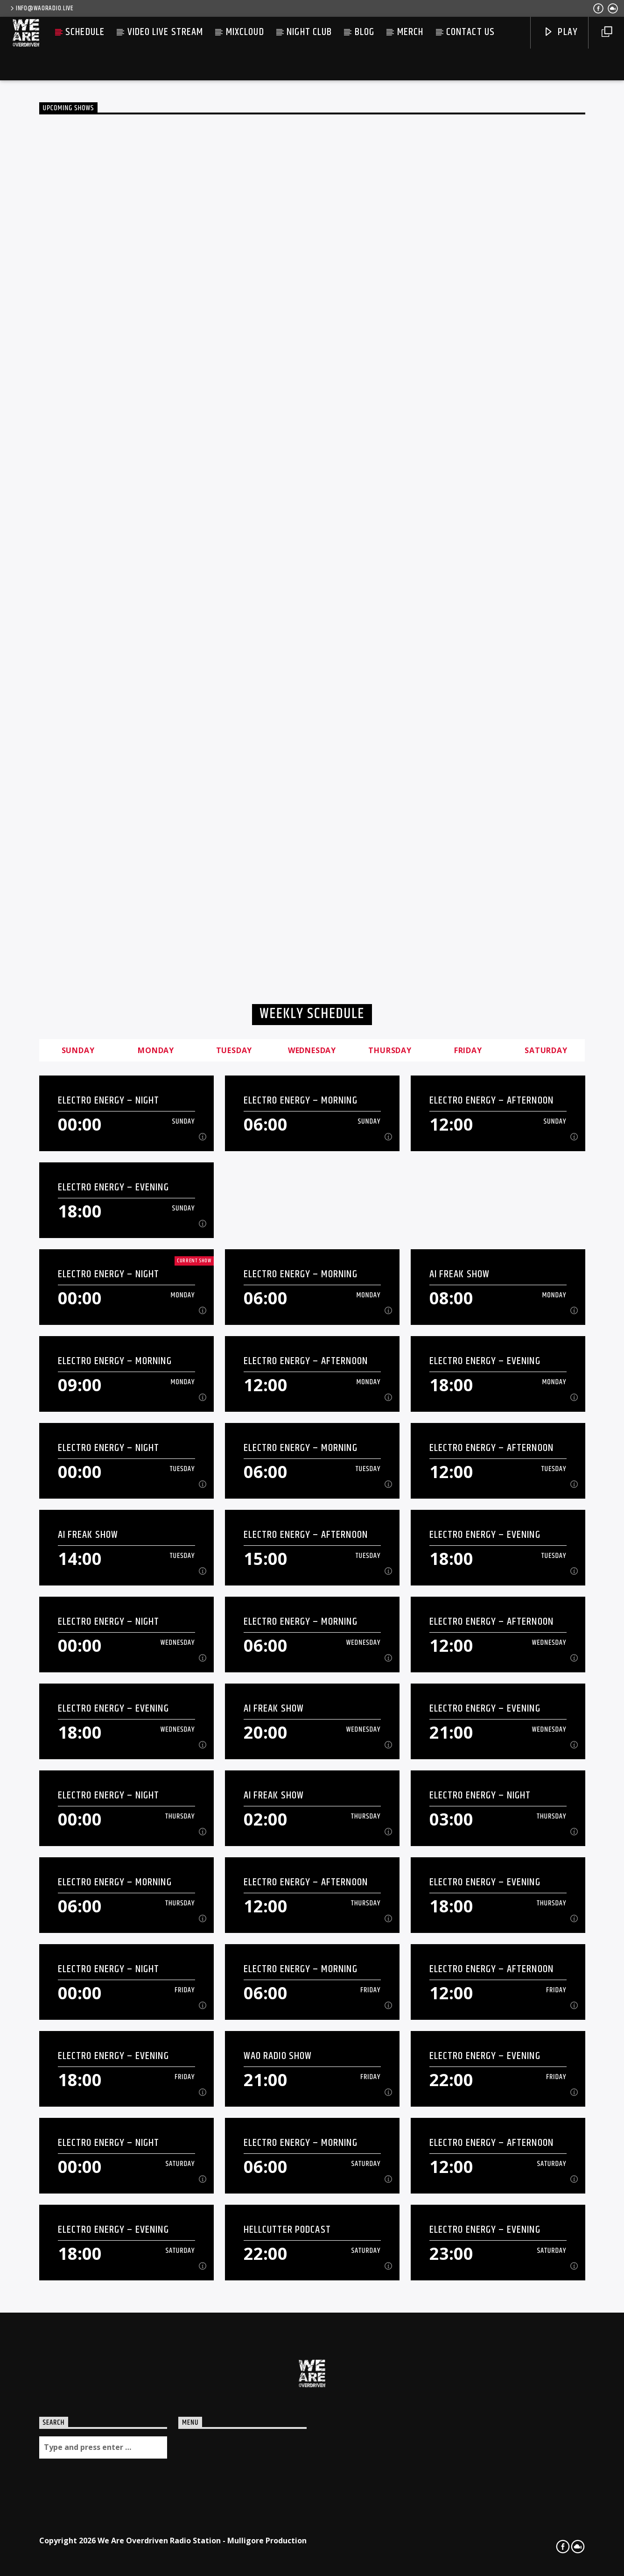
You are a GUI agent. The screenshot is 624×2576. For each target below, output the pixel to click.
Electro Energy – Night (109, 1100)
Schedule (85, 32)
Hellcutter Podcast (287, 2229)
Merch (410, 32)
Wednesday (312, 1050)
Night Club (309, 32)
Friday (468, 1050)
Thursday (389, 1050)
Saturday (546, 1050)
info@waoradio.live (41, 8)
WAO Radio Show (278, 2056)
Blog (364, 32)
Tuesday (234, 1050)
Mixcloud (245, 32)
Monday (156, 1050)
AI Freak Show (459, 1274)
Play (560, 32)
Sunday (78, 1050)
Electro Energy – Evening (113, 1187)
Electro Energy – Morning (301, 1100)
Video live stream (165, 32)
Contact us (470, 32)
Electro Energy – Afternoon (491, 1100)
